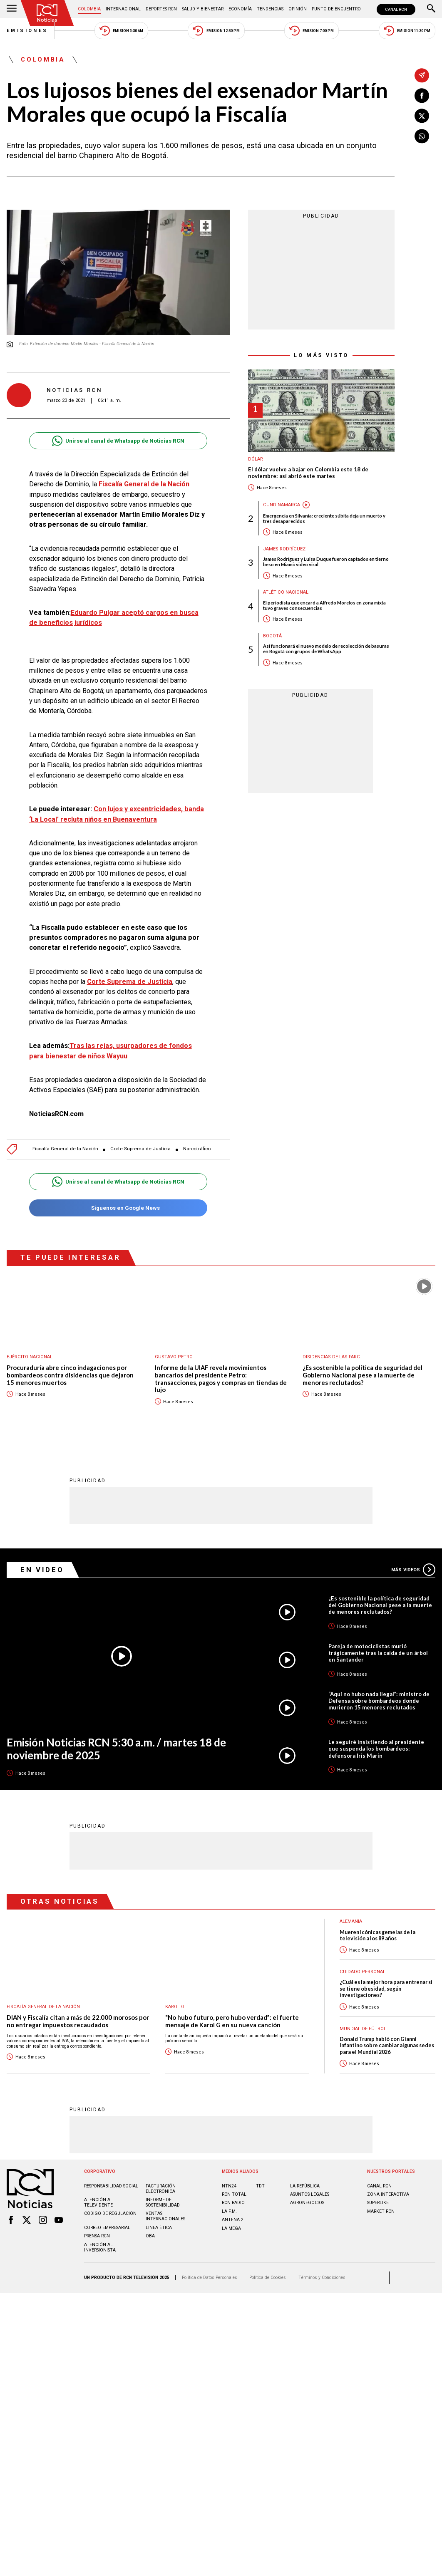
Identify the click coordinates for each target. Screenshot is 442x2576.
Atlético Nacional (285, 592)
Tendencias (270, 9)
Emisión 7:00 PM (311, 30)
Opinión (297, 9)
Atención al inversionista (100, 2247)
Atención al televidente (98, 2202)
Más (413, 1569)
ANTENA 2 (232, 2219)
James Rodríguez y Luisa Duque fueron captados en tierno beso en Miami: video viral (326, 561)
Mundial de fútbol (363, 2028)
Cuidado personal (362, 1971)
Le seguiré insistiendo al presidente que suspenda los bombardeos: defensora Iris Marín (376, 1749)
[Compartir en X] (422, 116)
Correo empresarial (107, 2227)
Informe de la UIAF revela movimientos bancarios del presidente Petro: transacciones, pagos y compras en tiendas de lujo (221, 1378)
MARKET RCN (381, 2211)
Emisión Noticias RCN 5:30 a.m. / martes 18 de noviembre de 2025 (116, 1748)
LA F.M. (229, 2211)
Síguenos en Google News (118, 1208)
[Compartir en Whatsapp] (422, 136)
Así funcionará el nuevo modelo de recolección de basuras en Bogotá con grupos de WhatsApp (326, 648)
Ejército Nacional (29, 1357)
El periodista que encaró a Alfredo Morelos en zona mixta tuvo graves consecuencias (324, 605)
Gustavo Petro (174, 1357)
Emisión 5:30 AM (121, 30)
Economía (240, 9)
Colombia (89, 9)
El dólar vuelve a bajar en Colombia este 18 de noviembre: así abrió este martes (308, 472)
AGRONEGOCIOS (307, 2202)
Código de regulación (110, 2213)
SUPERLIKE (378, 2202)
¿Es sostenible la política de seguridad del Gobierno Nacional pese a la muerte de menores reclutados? (362, 1375)
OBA (150, 2236)
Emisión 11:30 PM (407, 30)
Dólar (255, 459)
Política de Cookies (267, 2277)
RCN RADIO (233, 2202)
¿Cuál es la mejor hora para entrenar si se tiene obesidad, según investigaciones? (386, 1988)
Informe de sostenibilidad (163, 2202)
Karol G (174, 2006)
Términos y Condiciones (321, 2277)
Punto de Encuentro (336, 9)
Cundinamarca (281, 505)
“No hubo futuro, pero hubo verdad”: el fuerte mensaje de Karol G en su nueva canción (232, 2021)
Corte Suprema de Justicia (129, 982)
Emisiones (27, 30)
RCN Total (234, 2194)
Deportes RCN (161, 9)
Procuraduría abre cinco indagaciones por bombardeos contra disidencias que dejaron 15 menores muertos (70, 1375)
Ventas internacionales (165, 2216)
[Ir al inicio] (47, 13)
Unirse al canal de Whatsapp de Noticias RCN (118, 441)
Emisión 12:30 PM (216, 30)
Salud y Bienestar (202, 9)
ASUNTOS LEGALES (309, 2194)
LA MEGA (231, 2228)
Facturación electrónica (161, 2188)
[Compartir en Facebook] (422, 96)
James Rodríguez (284, 549)
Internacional (123, 9)
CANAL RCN (396, 9)
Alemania (351, 1921)
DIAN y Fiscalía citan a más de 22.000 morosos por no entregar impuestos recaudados (78, 2021)
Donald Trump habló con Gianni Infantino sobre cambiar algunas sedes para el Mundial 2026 (387, 2045)
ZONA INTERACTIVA (388, 2194)
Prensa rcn (97, 2236)
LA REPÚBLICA (305, 2186)
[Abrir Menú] (12, 9)
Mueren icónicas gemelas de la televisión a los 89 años (377, 1935)
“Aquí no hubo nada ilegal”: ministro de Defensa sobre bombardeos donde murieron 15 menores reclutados (379, 1701)
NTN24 (229, 2186)
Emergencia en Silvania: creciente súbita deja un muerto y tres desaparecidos (324, 518)
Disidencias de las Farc (331, 1357)
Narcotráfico (197, 1149)
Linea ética (159, 2227)
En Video (42, 1569)
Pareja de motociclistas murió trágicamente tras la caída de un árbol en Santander (378, 1653)
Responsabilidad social (111, 2186)
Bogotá (272, 636)
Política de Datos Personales (209, 2277)
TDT (260, 2186)
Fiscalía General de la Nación (144, 484)
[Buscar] (431, 9)
